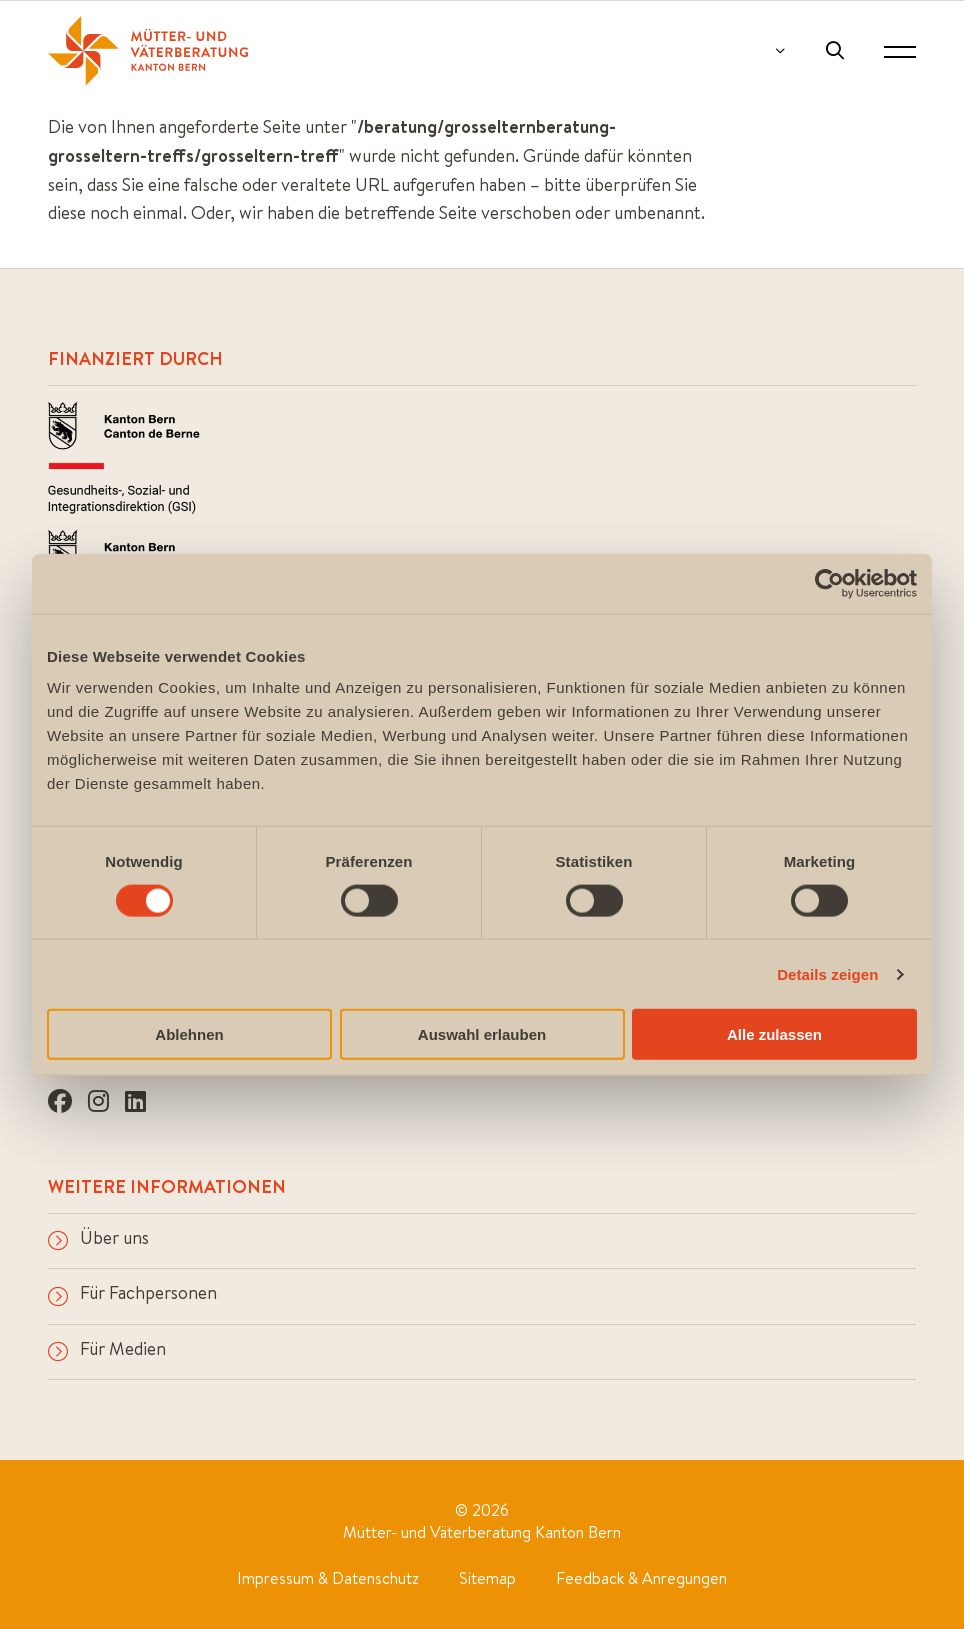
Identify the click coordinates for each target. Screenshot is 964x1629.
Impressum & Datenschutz (328, 1578)
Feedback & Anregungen (641, 1578)
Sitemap (487, 1578)
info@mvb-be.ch (113, 957)
